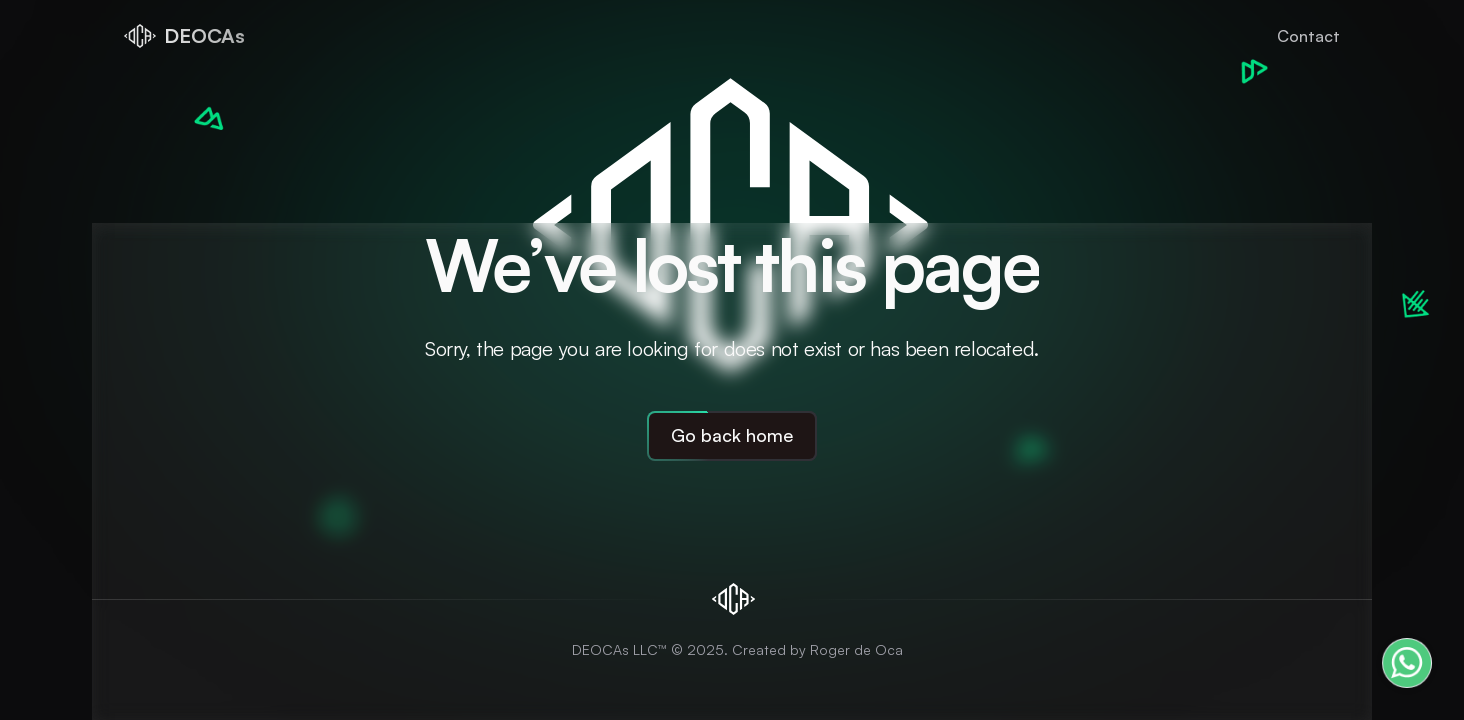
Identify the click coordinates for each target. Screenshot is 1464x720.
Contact (1308, 36)
